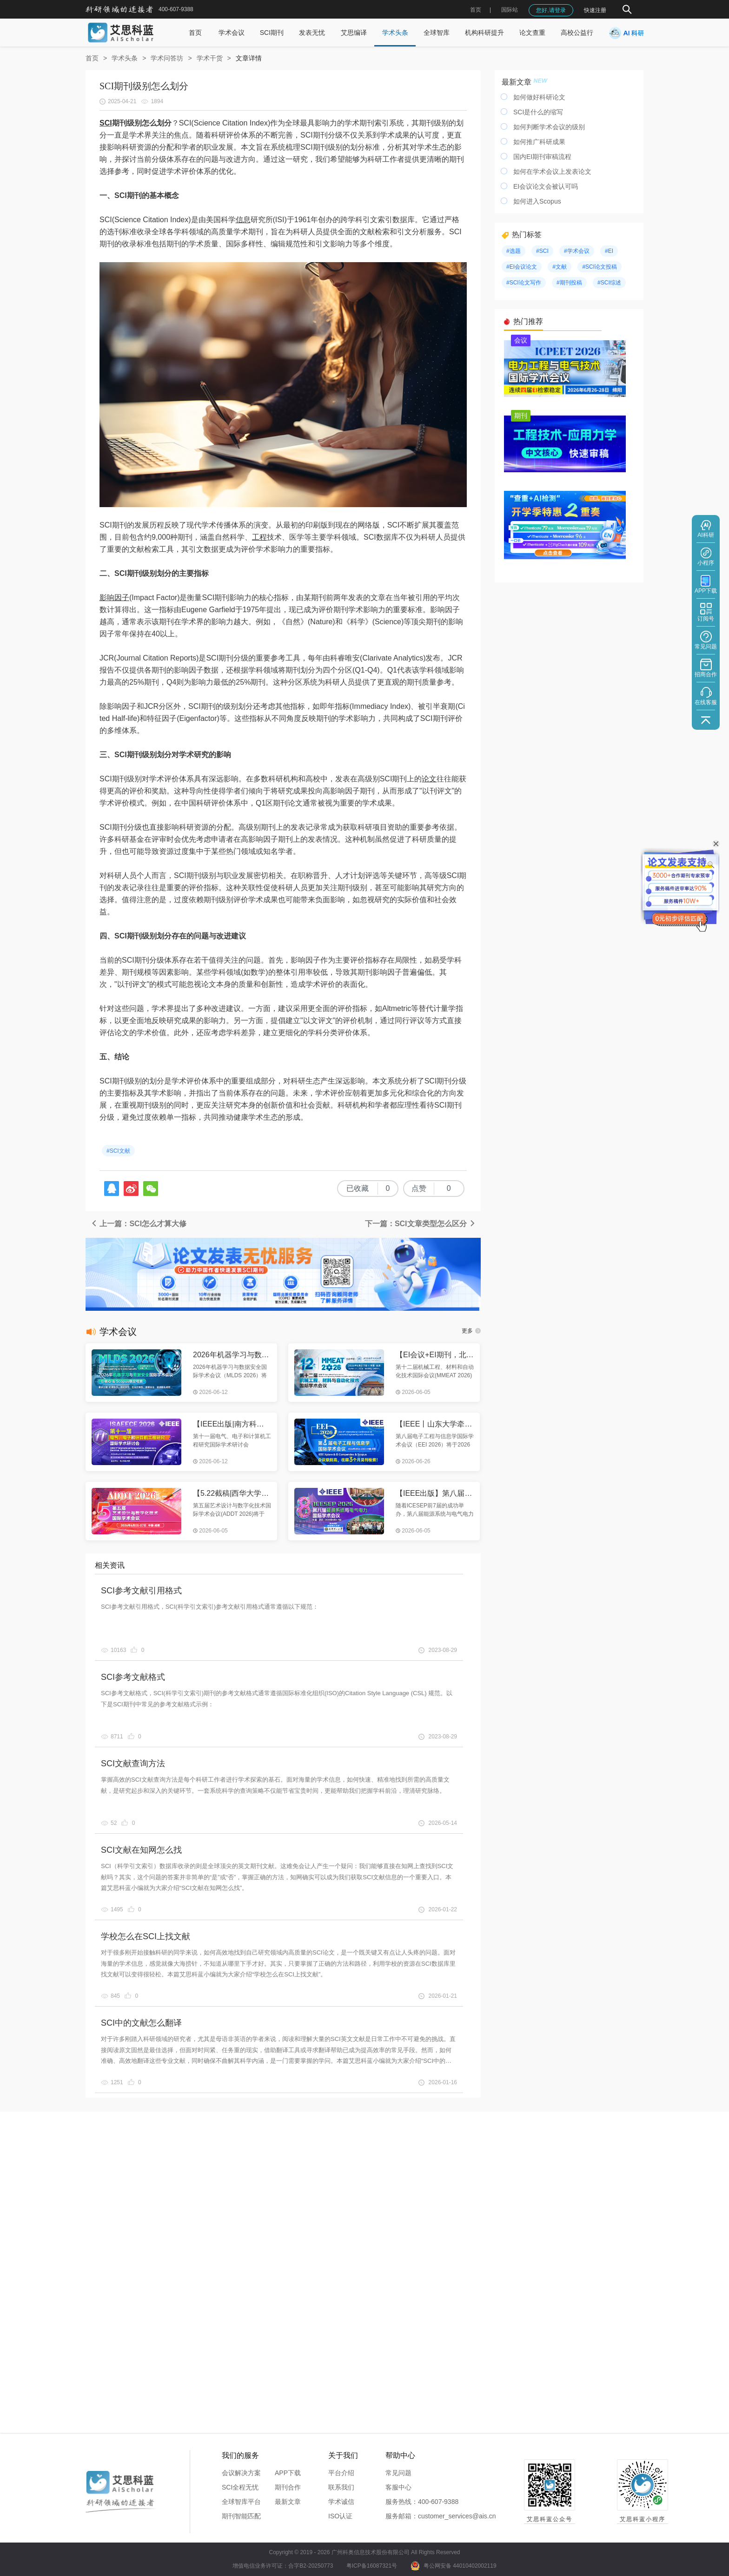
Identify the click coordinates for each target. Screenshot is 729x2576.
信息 (243, 220)
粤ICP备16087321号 (371, 2566)
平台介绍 (341, 2473)
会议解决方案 (241, 2473)
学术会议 (232, 32)
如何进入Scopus (537, 201)
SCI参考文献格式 (133, 1677)
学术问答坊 (167, 58)
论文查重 (532, 32)
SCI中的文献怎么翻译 (141, 2023)
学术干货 (210, 58)
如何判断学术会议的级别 (549, 127)
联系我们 (341, 2487)
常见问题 (398, 2473)
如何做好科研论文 (539, 97)
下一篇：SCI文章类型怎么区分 (420, 1224)
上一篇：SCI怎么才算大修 (138, 1224)
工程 (259, 537)
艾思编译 (354, 32)
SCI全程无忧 (240, 2487)
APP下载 (288, 2473)
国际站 (509, 10)
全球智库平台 (241, 2501)
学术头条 (395, 32)
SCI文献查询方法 (133, 1763)
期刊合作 (288, 2487)
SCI (105, 123)
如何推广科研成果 (539, 141)
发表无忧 (312, 32)
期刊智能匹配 (241, 2516)
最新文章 (288, 2501)
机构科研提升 (484, 32)
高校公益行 (577, 32)
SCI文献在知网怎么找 (141, 1850)
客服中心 (398, 2487)
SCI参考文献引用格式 (141, 1590)
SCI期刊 (272, 32)
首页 (475, 10)
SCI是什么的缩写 (538, 112)
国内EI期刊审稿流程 (542, 156)
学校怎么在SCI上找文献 (145, 1936)
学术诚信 (341, 2501)
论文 (429, 779)
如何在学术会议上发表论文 (552, 171)
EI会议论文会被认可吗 (545, 186)
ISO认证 (340, 2516)
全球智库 (437, 32)
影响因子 (114, 597)
